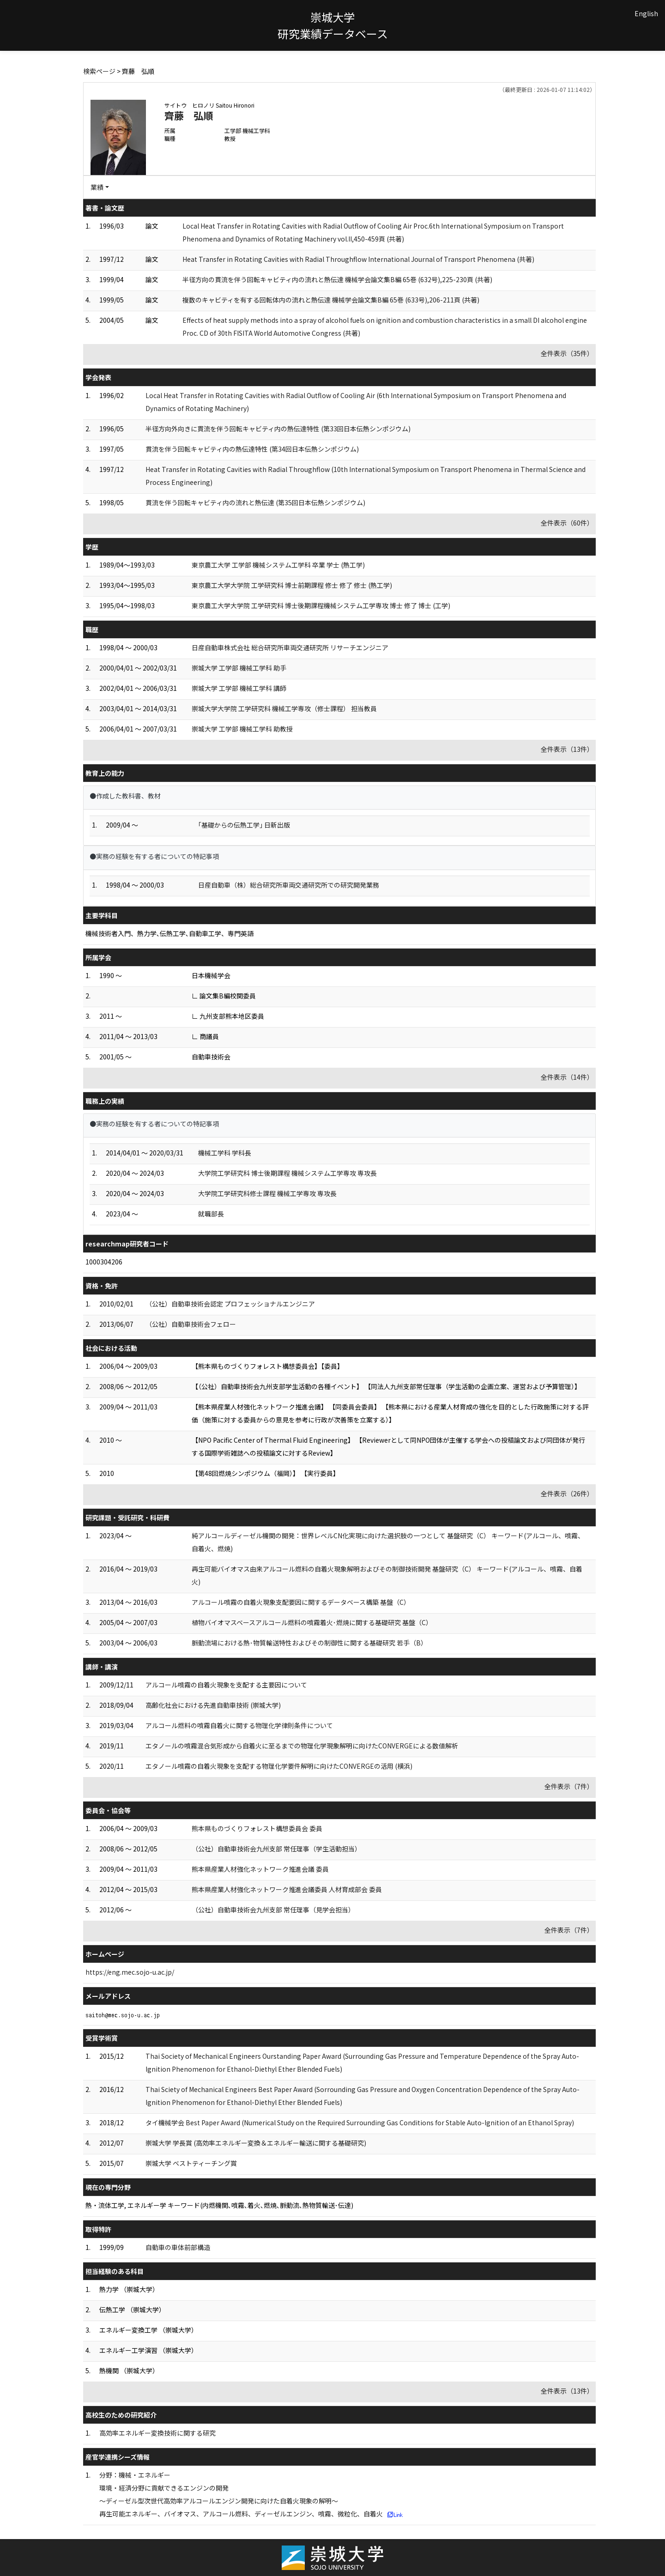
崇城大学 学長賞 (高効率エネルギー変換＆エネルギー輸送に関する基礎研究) (255, 2142)
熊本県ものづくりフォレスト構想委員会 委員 (257, 1828)
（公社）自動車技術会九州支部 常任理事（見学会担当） (273, 1909)
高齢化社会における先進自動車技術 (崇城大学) (213, 1705)
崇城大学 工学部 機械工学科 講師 (239, 688)
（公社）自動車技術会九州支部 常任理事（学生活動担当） (276, 1848)
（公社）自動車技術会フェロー (190, 1324)
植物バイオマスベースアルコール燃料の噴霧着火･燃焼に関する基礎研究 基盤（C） (312, 1622)
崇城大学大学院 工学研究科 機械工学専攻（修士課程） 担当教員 (284, 708)
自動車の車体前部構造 (177, 2247)
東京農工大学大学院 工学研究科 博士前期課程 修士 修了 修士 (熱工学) (292, 585)
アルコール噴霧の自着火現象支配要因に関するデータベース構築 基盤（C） (301, 1602)
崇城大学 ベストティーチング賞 (191, 2163)
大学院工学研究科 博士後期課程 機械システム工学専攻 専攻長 (287, 1173)
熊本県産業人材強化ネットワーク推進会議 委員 (260, 1869)
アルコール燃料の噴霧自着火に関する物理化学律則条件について (239, 1725)
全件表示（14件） (567, 1077)
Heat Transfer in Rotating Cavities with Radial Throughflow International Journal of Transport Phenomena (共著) (358, 259)
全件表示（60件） (567, 522)
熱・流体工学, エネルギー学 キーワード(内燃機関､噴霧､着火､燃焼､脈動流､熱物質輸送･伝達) (219, 2205)
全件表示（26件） (567, 1493)
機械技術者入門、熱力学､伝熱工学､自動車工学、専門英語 (169, 933)
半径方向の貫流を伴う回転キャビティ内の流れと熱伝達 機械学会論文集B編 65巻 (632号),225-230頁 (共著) (337, 279)
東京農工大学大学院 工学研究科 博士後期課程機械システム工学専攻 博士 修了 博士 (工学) (321, 605)
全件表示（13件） (567, 749)
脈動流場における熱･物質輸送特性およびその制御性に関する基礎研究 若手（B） (309, 1642)
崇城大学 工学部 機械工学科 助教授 (242, 728)
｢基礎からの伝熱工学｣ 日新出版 (244, 824)
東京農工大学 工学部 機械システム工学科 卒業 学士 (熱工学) (278, 564)
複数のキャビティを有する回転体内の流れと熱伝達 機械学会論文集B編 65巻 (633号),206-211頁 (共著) (330, 299)
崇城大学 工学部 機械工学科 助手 (239, 667)
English (646, 13)
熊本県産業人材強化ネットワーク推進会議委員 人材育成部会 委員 (287, 1889)
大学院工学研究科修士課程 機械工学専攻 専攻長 (267, 1193)
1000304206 (103, 1261)
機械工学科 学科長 (224, 1152)
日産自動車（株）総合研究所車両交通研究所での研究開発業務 (288, 884)
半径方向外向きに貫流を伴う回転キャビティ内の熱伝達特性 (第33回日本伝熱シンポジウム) (278, 428)
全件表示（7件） (568, 1786)
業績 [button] (97, 187)
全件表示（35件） (567, 353)
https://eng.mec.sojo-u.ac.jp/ (129, 1972)
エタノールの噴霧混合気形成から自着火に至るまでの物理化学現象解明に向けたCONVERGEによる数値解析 (301, 1745)
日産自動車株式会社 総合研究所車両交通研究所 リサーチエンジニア (290, 647)
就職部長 (211, 1213)
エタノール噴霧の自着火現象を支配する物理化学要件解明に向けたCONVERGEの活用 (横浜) (278, 1766)
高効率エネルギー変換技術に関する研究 (157, 2432)
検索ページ (99, 71)
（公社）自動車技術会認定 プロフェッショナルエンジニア (230, 1303)
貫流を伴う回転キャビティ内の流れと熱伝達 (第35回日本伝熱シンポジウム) (255, 502)
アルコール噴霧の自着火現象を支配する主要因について (226, 1684)
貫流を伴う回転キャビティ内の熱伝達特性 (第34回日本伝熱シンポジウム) (252, 449)
